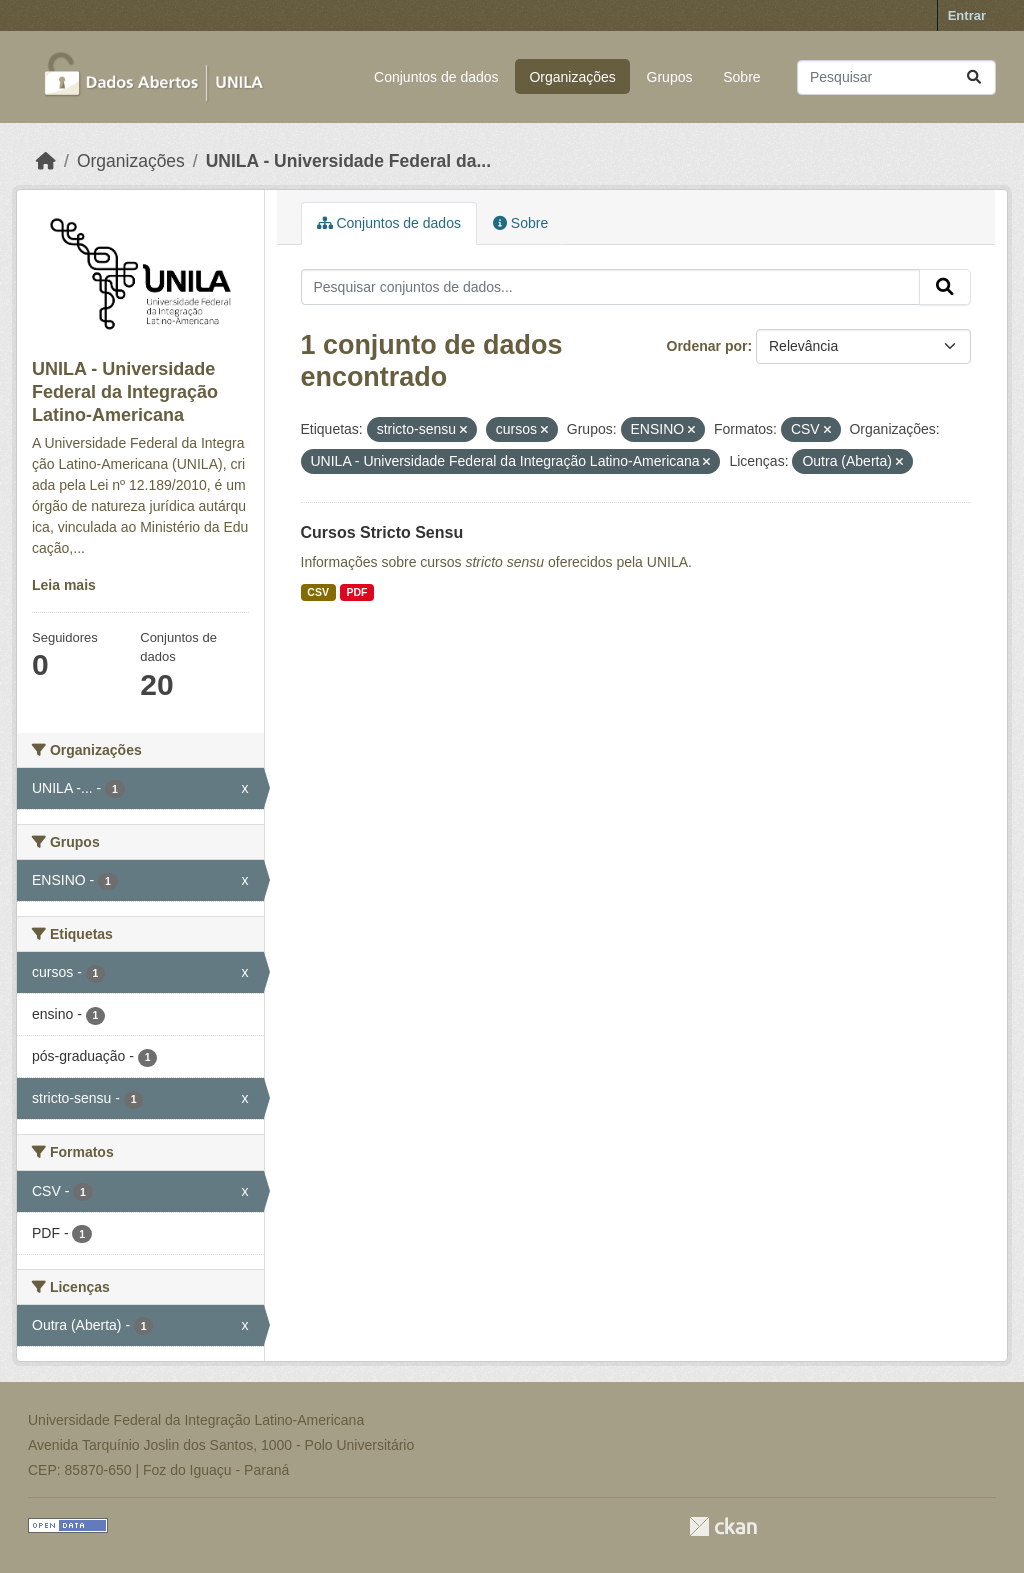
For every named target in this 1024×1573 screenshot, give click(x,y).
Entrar (967, 15)
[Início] (46, 161)
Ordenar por (707, 346)
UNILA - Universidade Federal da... (348, 161)
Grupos (670, 77)
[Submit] (974, 77)
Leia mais (64, 585)
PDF (356, 592)
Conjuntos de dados (436, 77)
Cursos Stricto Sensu (382, 532)
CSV (318, 592)
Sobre (741, 77)
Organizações (572, 77)
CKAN (723, 1526)
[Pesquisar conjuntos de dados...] (896, 77)
